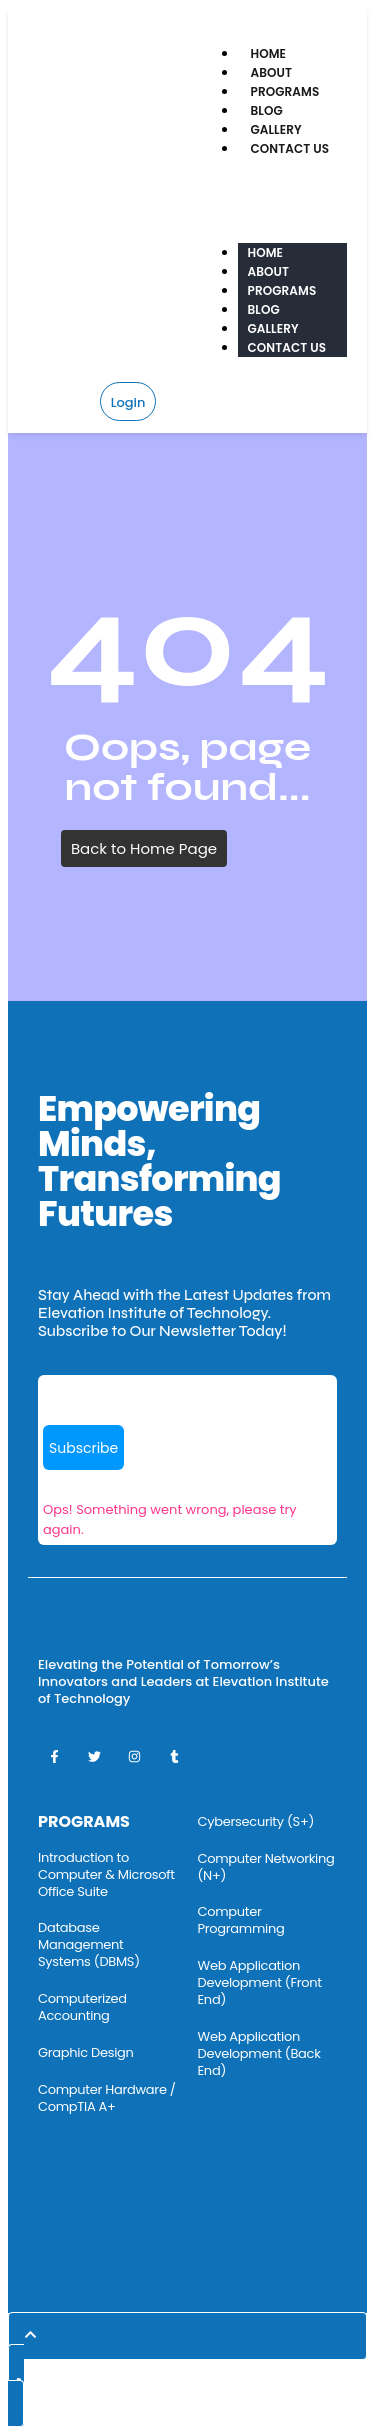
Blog (267, 110)
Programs (285, 91)
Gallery (276, 129)
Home (269, 53)
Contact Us (290, 148)
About (272, 72)
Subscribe (83, 1448)
